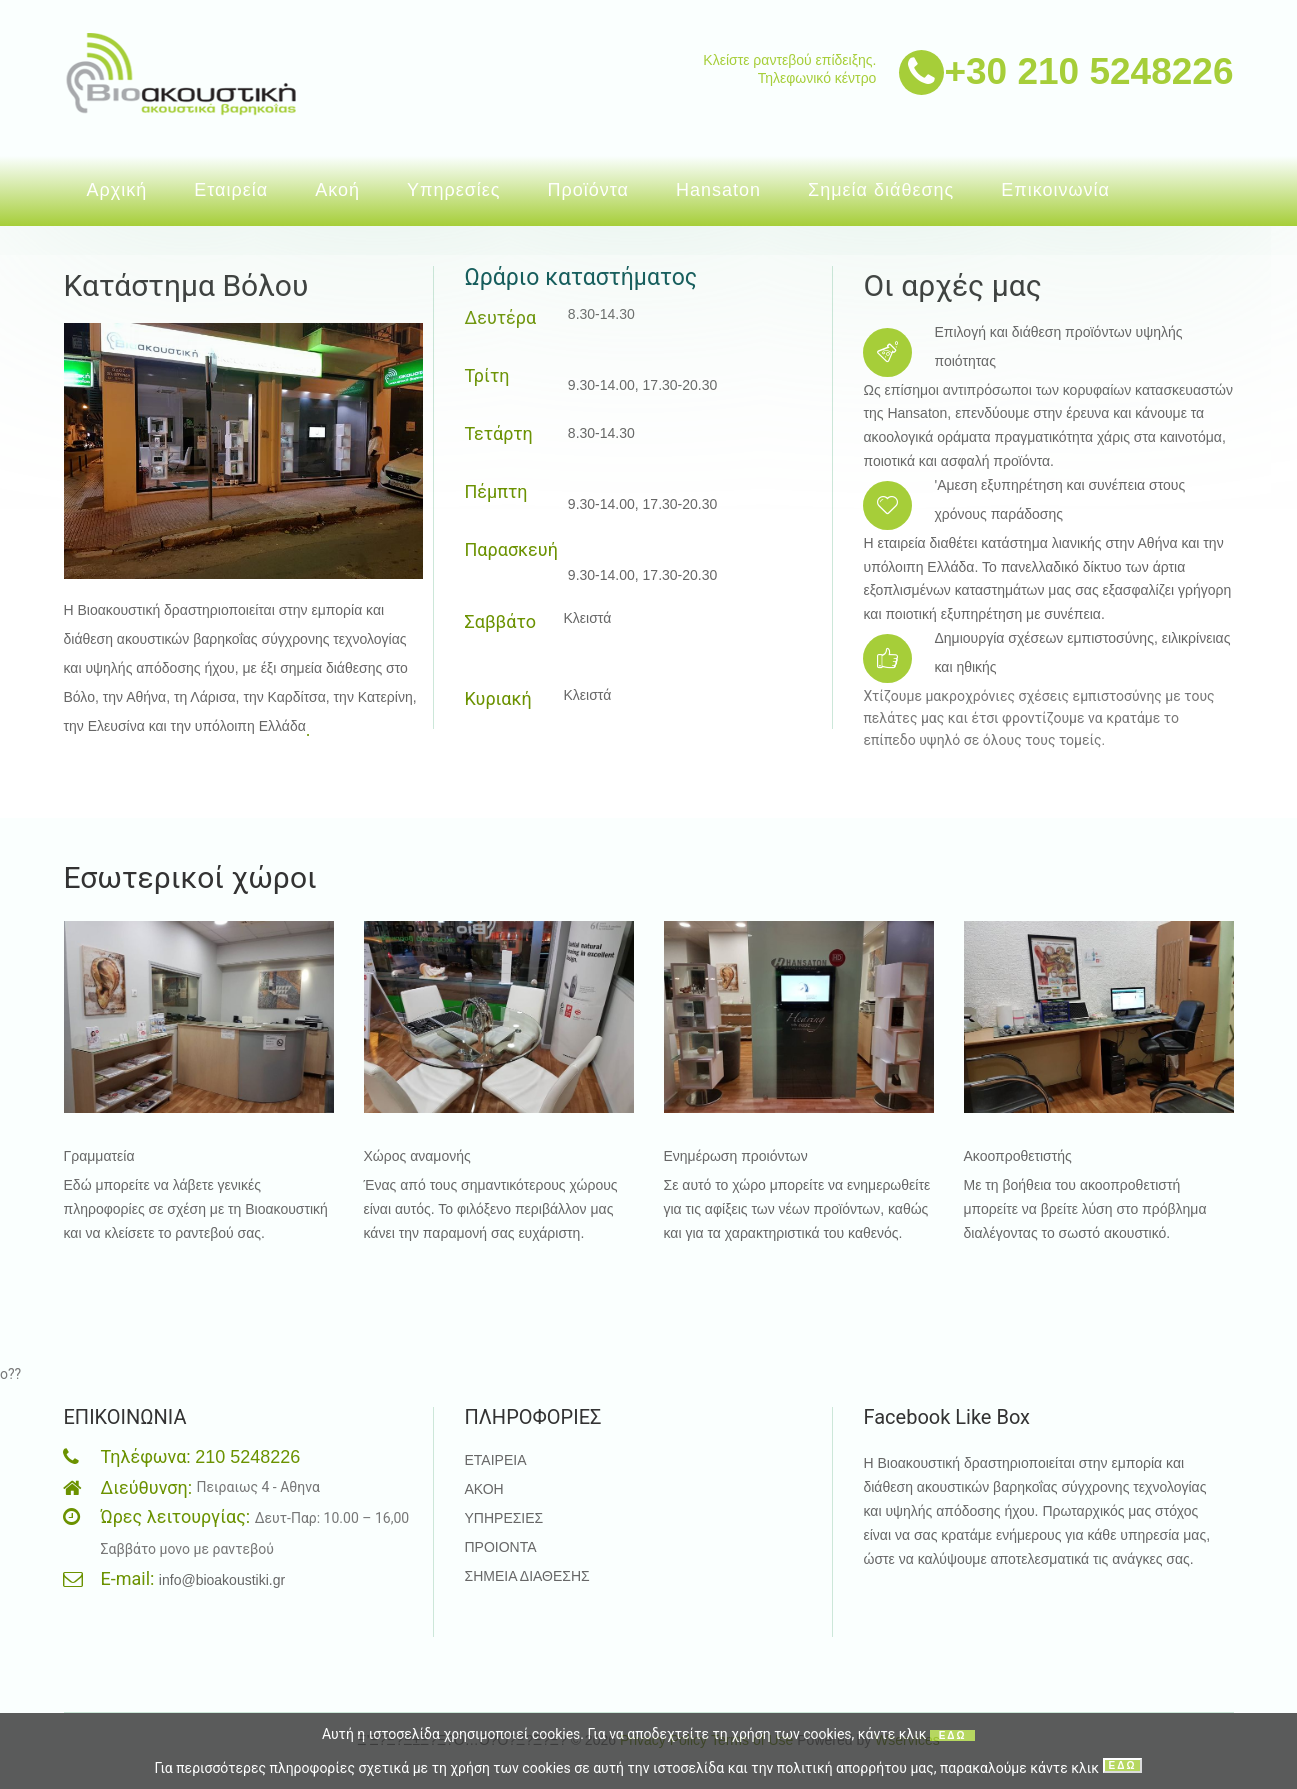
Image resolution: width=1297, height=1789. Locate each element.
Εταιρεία (231, 190)
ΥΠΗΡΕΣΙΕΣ (503, 1518)
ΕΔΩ (953, 1735)
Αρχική (117, 190)
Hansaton (718, 190)
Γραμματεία (99, 1156)
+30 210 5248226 (1088, 71)
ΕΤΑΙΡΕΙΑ (495, 1460)
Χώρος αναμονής (417, 1156)
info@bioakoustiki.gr (222, 1580)
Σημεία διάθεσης (881, 190)
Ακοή (337, 190)
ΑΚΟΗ (483, 1489)
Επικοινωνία (1055, 190)
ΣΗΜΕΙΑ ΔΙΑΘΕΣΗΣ (526, 1576)
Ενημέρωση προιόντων (736, 1156)
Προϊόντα (588, 190)
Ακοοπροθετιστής (1018, 1156)
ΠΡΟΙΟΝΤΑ (500, 1547)
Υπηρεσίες (454, 190)
